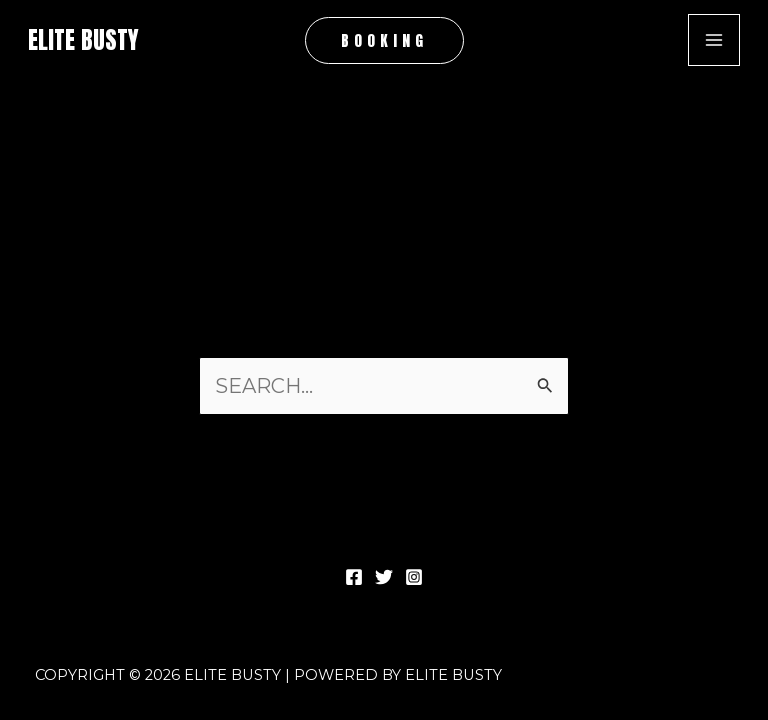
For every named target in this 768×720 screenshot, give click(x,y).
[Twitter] (384, 577)
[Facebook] (354, 577)
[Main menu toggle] (714, 40)
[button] (384, 40)
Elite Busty (83, 40)
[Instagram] (414, 577)
